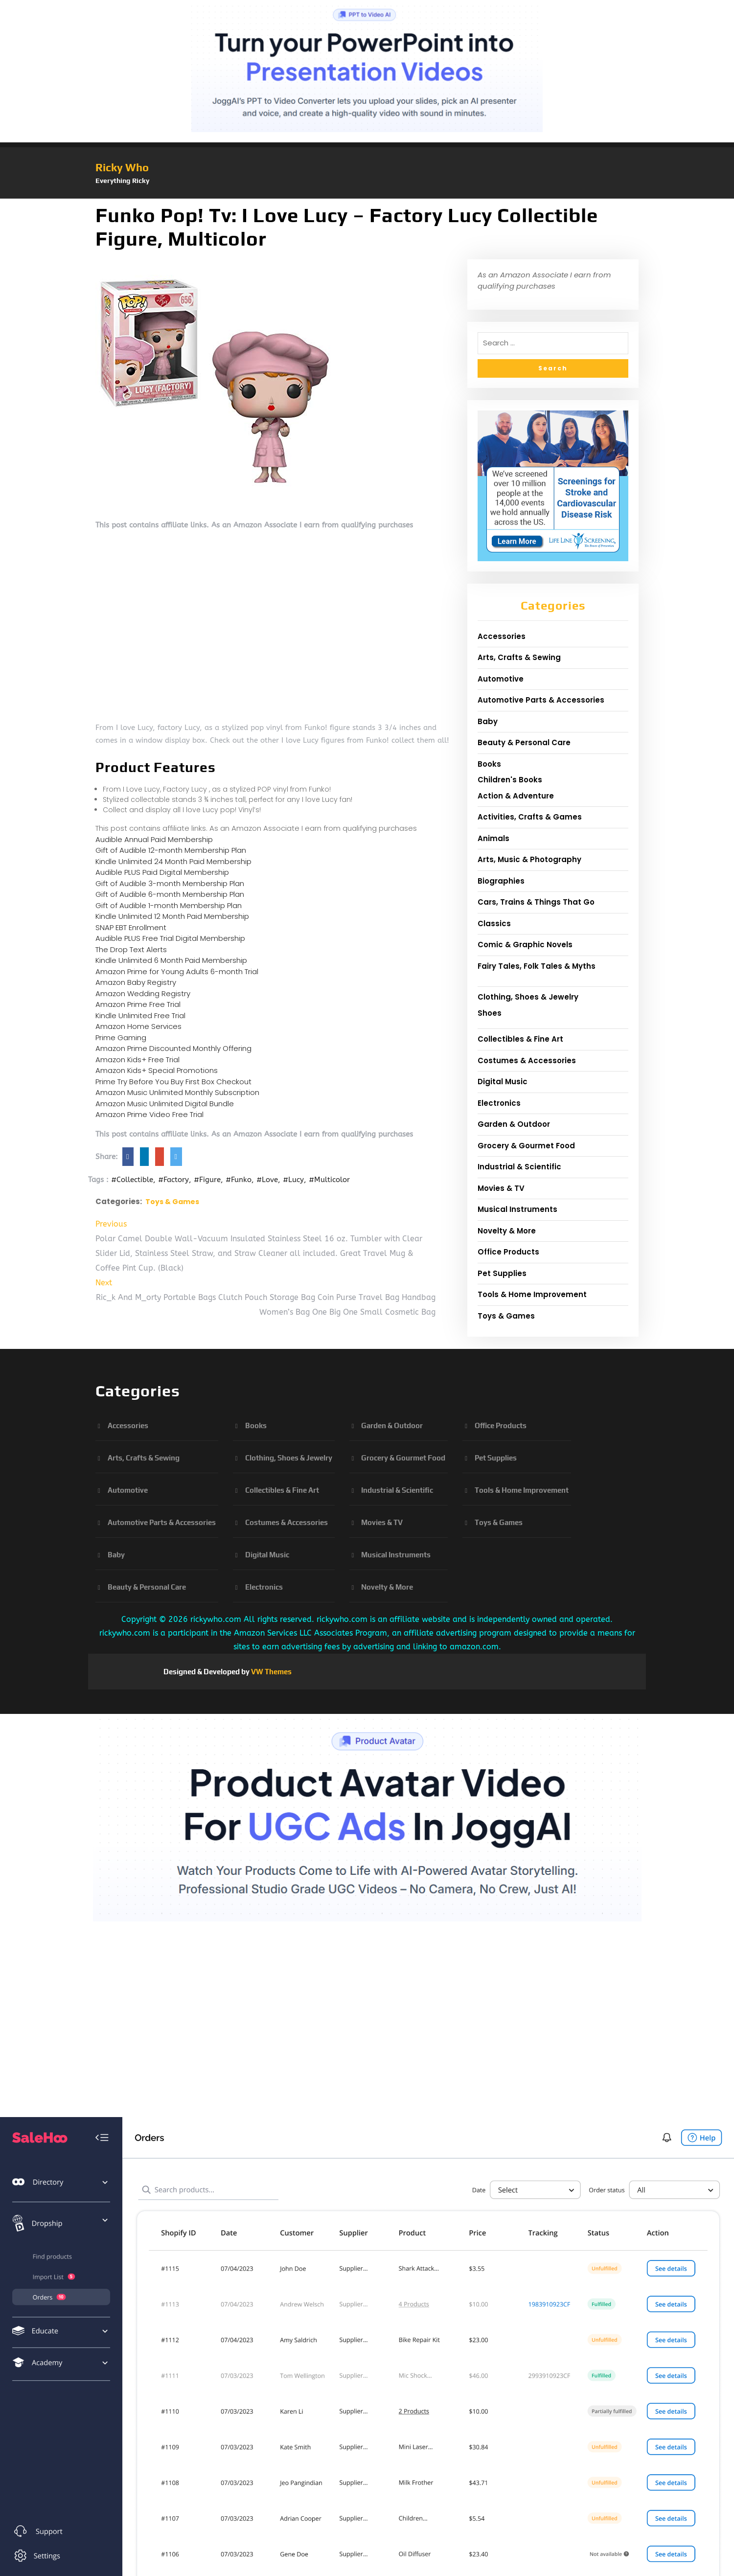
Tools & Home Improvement (532, 1294)
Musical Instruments (517, 1209)
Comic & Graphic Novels (525, 944)
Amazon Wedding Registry (142, 993)
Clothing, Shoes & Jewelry (528, 997)
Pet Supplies (502, 1273)
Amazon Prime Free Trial (138, 1004)
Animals (493, 838)
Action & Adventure (516, 796)
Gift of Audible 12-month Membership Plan (170, 850)
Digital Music (503, 1081)
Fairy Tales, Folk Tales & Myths (537, 966)
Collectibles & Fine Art (520, 1039)
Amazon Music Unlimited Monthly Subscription (177, 1092)
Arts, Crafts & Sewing (519, 657)
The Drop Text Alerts (131, 949)
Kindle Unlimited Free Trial (140, 1015)
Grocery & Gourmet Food (526, 1145)
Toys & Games (172, 1202)
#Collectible (132, 1179)
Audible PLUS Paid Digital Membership (162, 872)
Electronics (499, 1103)
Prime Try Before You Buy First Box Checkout (173, 1081)
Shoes (490, 1013)
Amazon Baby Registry (135, 982)
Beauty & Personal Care (524, 742)
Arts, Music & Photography (529, 859)
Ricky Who (122, 167)
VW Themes (271, 1671)
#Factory (173, 1179)
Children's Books (510, 780)
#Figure (207, 1179)
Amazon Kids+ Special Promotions (156, 1070)
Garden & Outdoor (514, 1124)
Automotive (501, 679)
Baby (488, 721)
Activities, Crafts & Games (530, 817)
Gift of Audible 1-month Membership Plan (168, 905)
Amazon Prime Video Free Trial (149, 1114)
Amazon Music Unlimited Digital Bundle (164, 1103)
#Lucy (293, 1179)
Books (489, 764)
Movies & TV (501, 1188)
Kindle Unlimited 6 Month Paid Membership (171, 960)
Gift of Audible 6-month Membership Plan (169, 894)
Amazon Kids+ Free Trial (137, 1059)
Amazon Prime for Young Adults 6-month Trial (176, 971)
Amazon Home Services (138, 1026)
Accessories (502, 636)
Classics (494, 923)
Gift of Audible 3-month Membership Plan (169, 883)
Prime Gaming (120, 1037)
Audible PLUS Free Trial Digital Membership (170, 938)
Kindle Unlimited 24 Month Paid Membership (173, 861)
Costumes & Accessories (527, 1060)
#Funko (239, 1179)
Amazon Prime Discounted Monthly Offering (173, 1048)
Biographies (501, 881)
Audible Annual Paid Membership (154, 839)
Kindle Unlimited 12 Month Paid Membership (172, 916)
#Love (267, 1179)
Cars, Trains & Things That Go (536, 902)
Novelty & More (507, 1231)
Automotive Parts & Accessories (541, 700)
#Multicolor (329, 1179)
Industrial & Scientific (519, 1167)
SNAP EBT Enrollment (130, 927)
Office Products (508, 1252)
